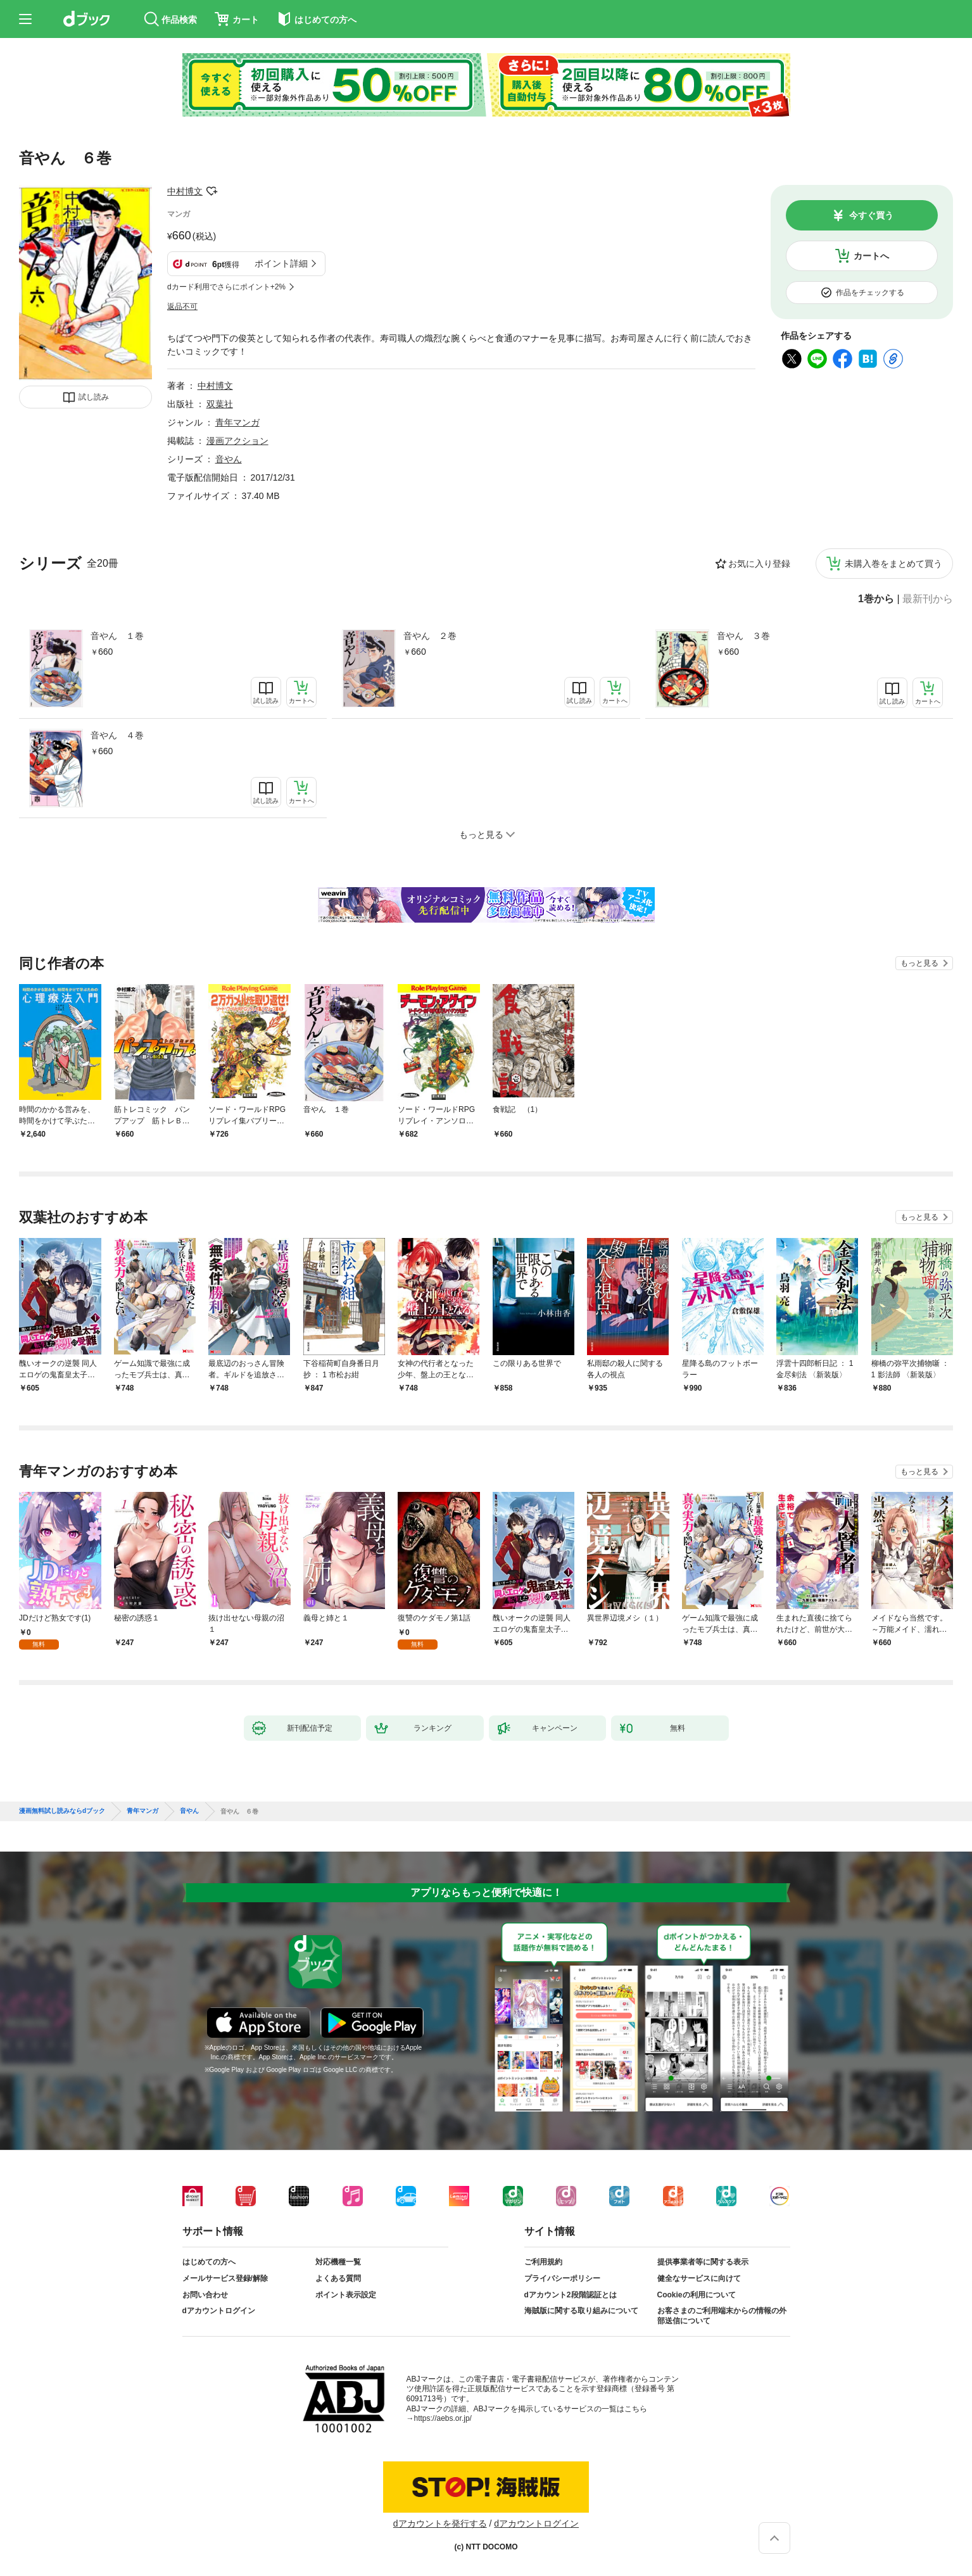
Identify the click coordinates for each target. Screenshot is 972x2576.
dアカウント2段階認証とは (570, 2294)
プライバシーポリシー (562, 2278)
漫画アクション (237, 441)
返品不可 (182, 306)
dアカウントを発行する (440, 2523)
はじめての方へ (209, 2261)
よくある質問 (338, 2278)
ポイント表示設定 (345, 2294)
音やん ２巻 (430, 636)
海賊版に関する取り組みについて (581, 2310)
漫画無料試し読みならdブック (62, 1811)
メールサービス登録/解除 (225, 2278)
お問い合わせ (205, 2294)
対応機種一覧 (338, 2261)
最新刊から (927, 599)
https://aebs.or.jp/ (443, 2418)
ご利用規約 (543, 2261)
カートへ (871, 256)
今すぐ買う (871, 215)
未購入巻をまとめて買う (893, 564)
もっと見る (919, 963)
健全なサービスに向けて (699, 2278)
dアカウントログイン (218, 2310)
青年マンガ (237, 422)
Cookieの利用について (696, 2294)
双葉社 (219, 404)
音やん (228, 459)
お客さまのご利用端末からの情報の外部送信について (721, 2315)
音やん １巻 (117, 636)
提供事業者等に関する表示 (702, 2261)
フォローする (211, 191)
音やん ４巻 (117, 735)
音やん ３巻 (743, 636)
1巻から (876, 599)
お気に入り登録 (759, 564)
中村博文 (185, 191)
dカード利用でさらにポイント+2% (226, 286)
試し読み (94, 397)
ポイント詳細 (281, 263)
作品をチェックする (870, 292)
